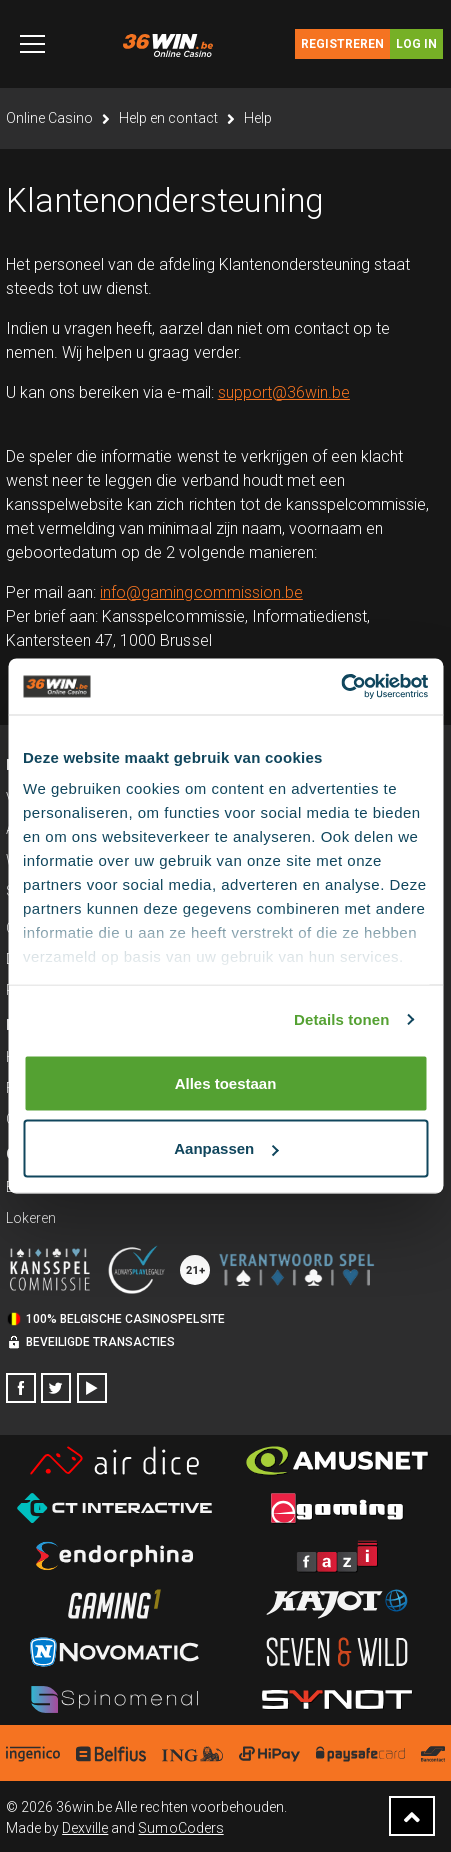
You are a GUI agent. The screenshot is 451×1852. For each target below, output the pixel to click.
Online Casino (49, 118)
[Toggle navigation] (32, 44)
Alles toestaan (226, 1082)
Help (258, 118)
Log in (416, 44)
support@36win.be (284, 392)
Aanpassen (226, 1148)
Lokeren (31, 1218)
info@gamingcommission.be (201, 592)
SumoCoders (180, 1828)
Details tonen (341, 1019)
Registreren (342, 44)
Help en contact (168, 118)
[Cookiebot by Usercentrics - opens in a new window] (340, 687)
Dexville (85, 1828)
